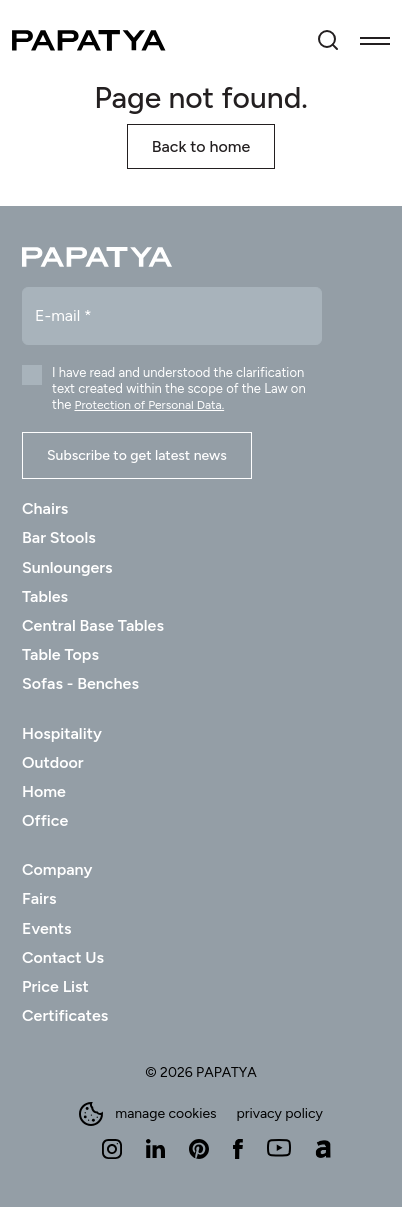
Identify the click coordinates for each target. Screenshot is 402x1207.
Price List (55, 986)
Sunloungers (67, 567)
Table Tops (60, 654)
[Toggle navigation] (375, 40)
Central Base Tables (93, 625)
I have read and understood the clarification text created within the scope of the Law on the (179, 388)
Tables (45, 596)
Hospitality (62, 733)
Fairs (39, 898)
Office (45, 820)
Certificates (65, 1015)
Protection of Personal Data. (149, 405)
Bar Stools (59, 537)
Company (57, 869)
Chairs (45, 508)
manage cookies (147, 1114)
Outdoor (53, 762)
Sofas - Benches (80, 683)
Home (44, 791)
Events (46, 928)
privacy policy (280, 1114)
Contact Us (63, 957)
